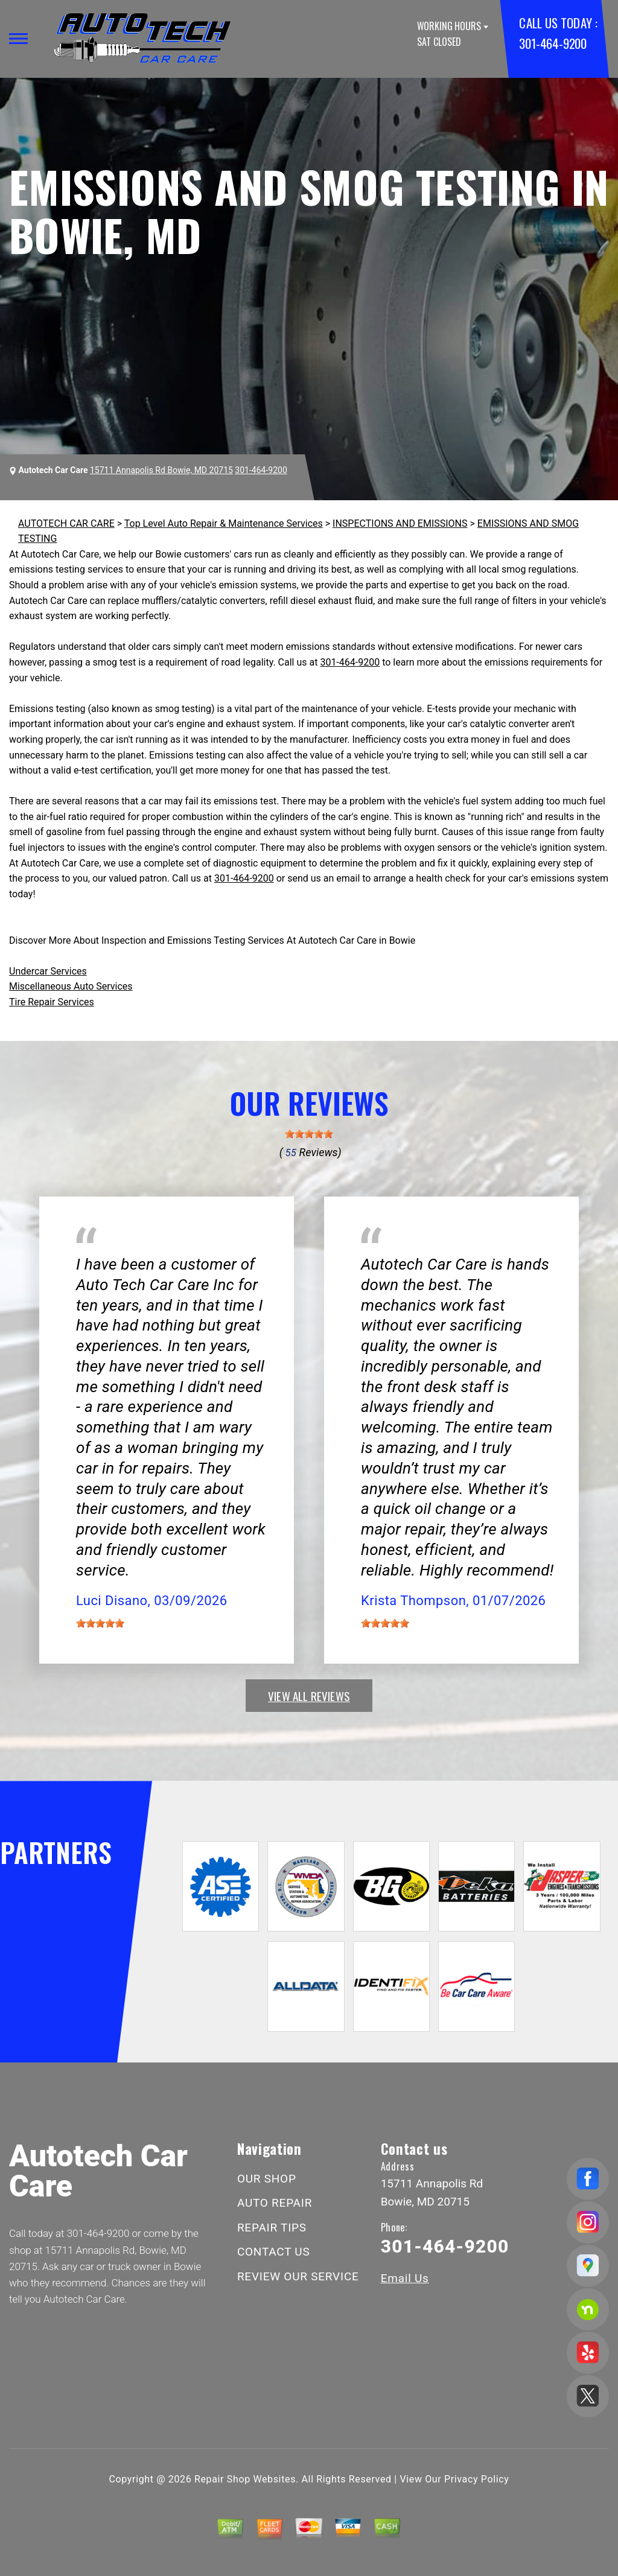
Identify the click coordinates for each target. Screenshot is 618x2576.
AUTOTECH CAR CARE (66, 523)
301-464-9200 (552, 43)
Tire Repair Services (51, 1002)
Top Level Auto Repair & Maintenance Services (223, 523)
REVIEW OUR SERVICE (298, 2276)
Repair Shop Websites (245, 2479)
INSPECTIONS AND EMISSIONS (400, 523)
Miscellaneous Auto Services (71, 986)
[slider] (309, 1134)
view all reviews (309, 1695)
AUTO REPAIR (274, 2203)
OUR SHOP (266, 2179)
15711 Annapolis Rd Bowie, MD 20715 (161, 470)
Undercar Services (48, 971)
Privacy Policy (476, 2479)
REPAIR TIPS (272, 2227)
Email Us (405, 2278)
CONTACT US (273, 2252)
